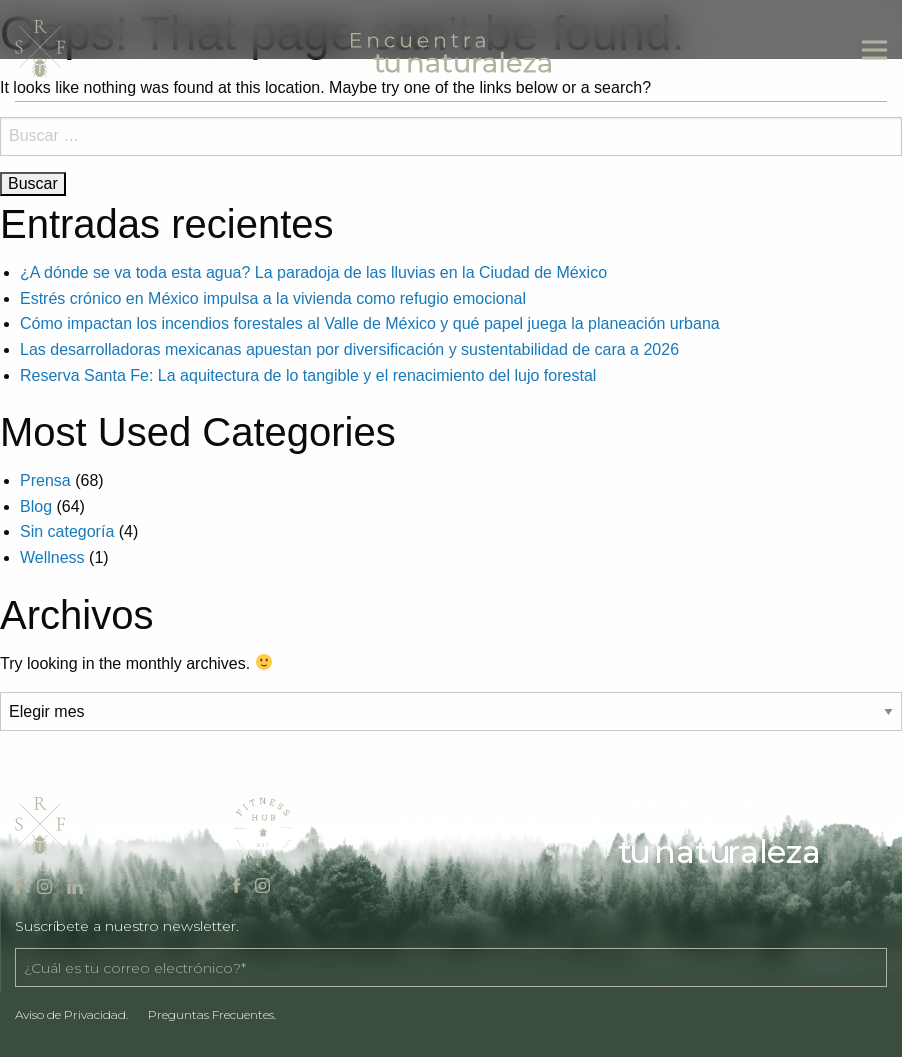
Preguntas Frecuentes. (212, 1014)
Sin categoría (67, 531)
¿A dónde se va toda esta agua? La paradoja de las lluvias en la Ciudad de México (313, 272)
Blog (36, 506)
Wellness (52, 557)
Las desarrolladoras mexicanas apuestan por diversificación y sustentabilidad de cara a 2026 (349, 349)
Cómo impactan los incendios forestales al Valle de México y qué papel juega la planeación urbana (370, 323)
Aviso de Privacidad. (71, 1014)
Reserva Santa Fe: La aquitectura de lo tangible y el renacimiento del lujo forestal (308, 375)
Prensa (45, 480)
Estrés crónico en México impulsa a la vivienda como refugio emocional (273, 298)
